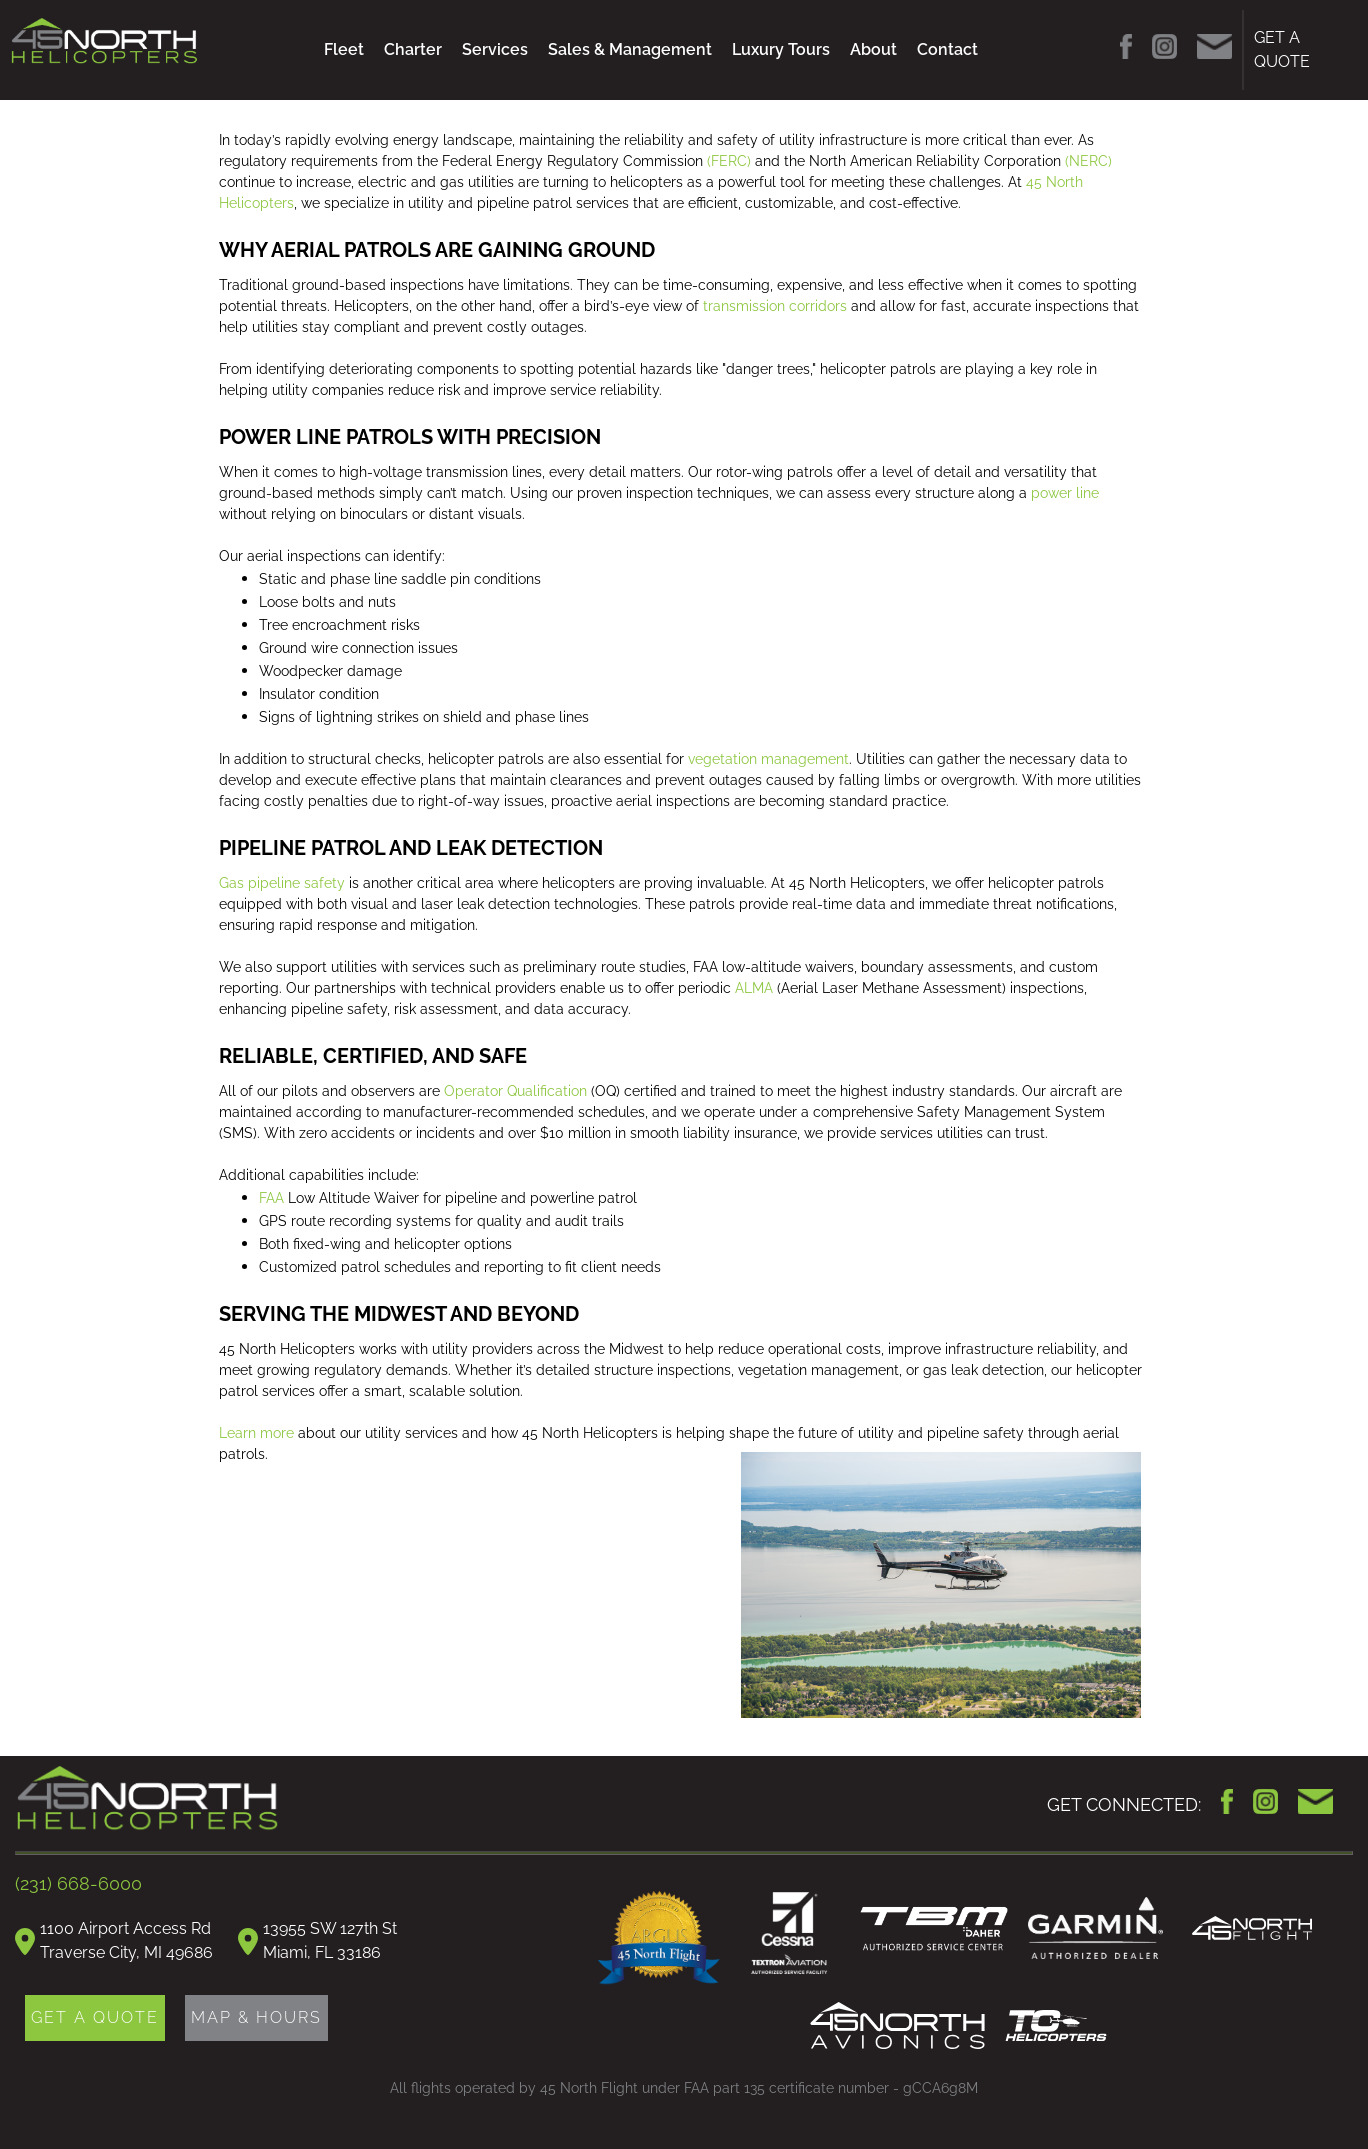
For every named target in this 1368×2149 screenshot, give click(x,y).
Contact (947, 49)
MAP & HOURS (256, 2017)
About (873, 49)
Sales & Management (630, 49)
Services (495, 49)
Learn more (256, 1433)
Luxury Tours (781, 49)
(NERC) (1088, 161)
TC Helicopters (1056, 2026)
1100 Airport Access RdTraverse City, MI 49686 (126, 1940)
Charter (413, 49)
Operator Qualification (515, 1091)
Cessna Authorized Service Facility (790, 1936)
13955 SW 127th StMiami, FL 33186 (330, 1940)
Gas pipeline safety (282, 883)
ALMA (754, 988)
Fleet (344, 49)
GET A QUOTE (1282, 49)
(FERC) (729, 161)
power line (1065, 493)
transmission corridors (773, 306)
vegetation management (768, 759)
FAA (271, 1198)
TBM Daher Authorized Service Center (934, 1928)
